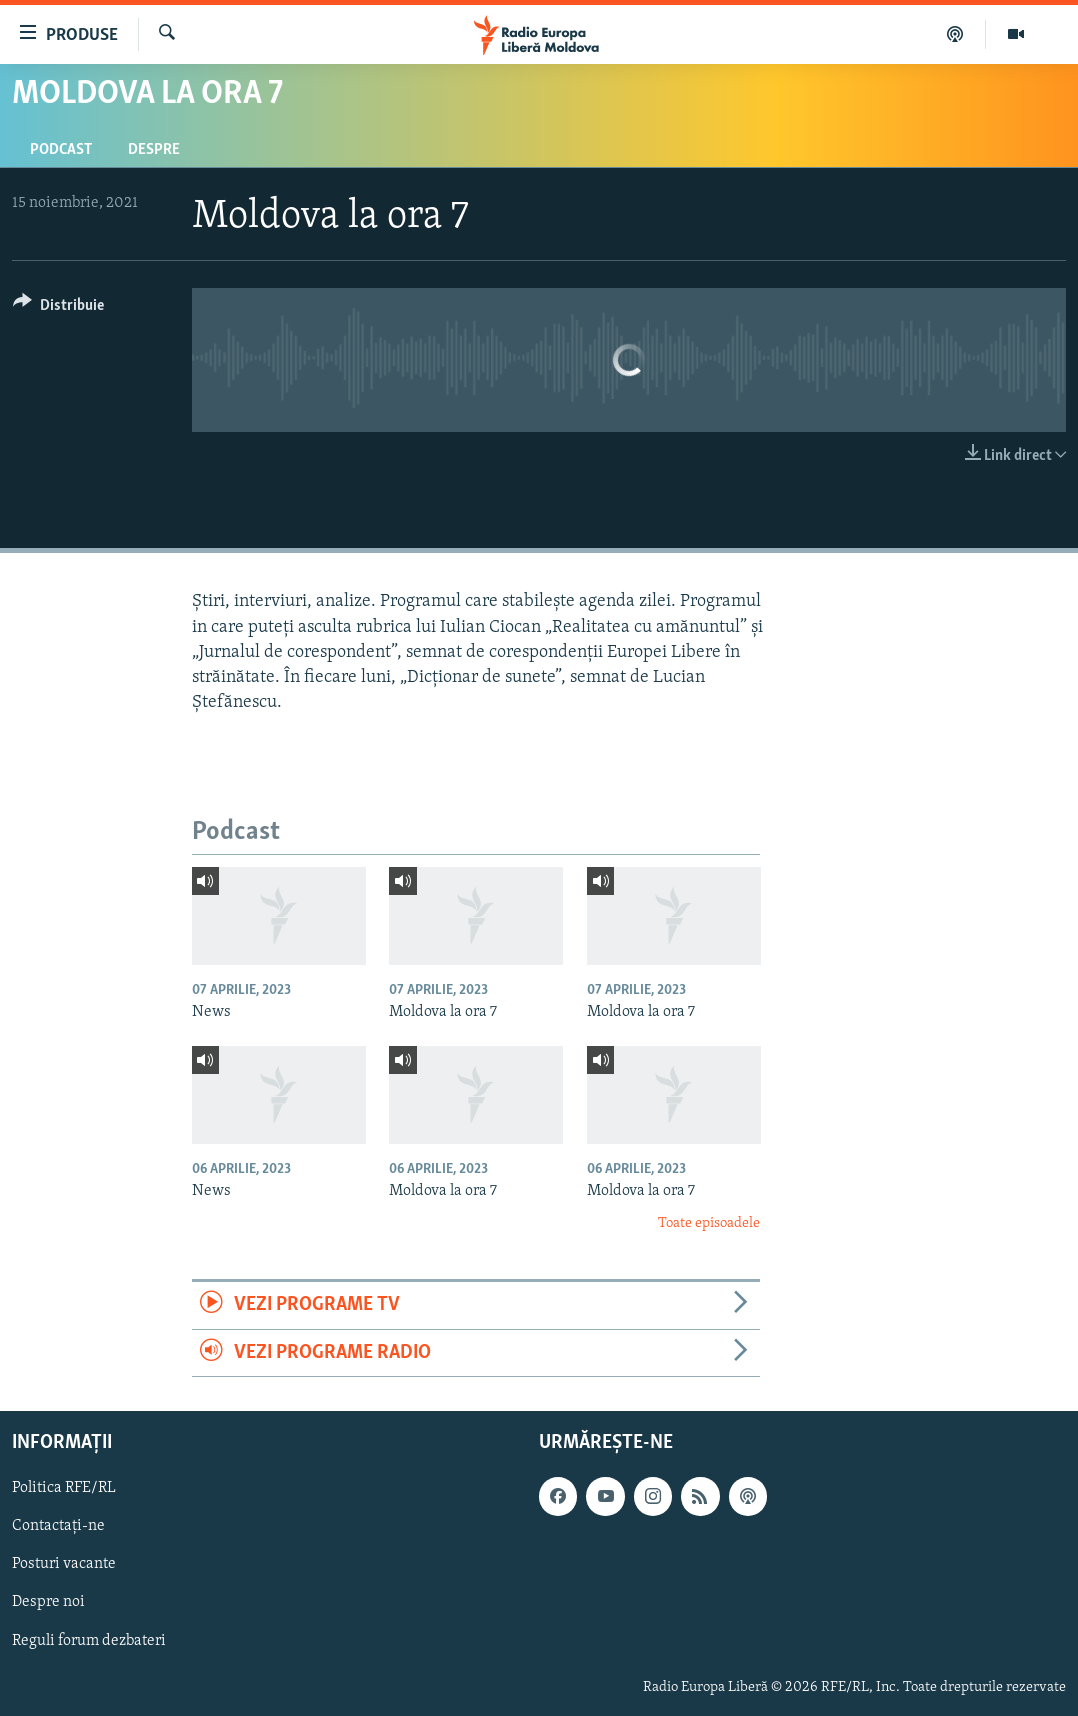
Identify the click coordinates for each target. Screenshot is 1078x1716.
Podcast (61, 150)
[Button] (58, 308)
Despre (154, 150)
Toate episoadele (709, 1223)
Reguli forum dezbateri (89, 1640)
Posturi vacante (64, 1564)
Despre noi (48, 1602)
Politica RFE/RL (64, 1488)
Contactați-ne (58, 1526)
